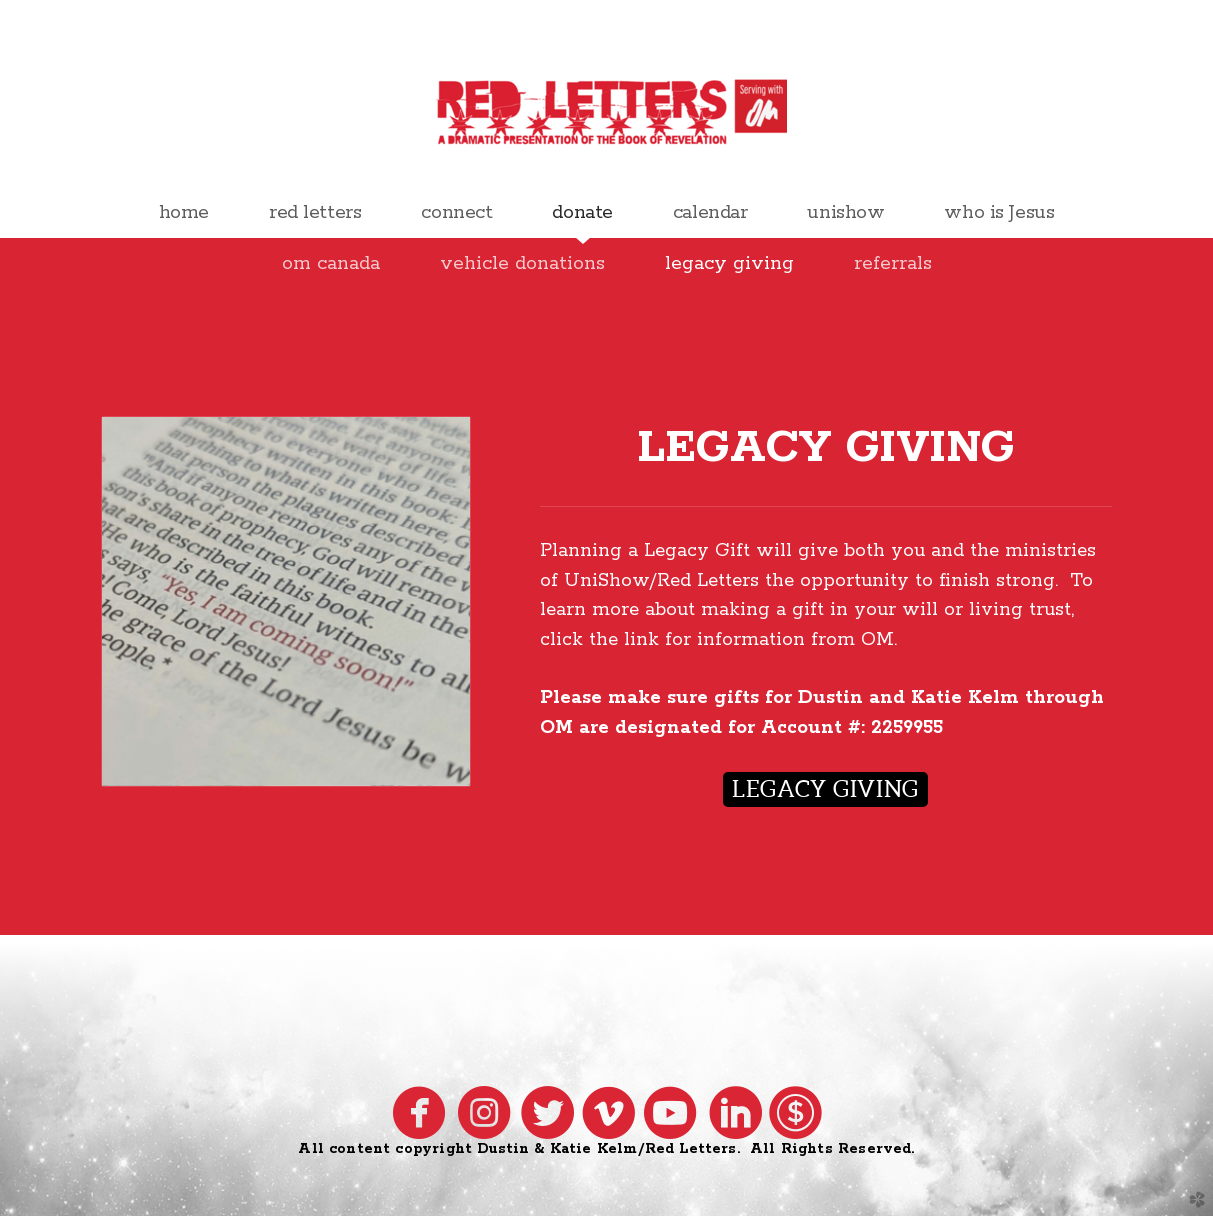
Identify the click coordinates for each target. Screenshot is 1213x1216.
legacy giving (729, 263)
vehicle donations (522, 263)
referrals (893, 263)
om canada (331, 263)
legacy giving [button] (825, 789)
